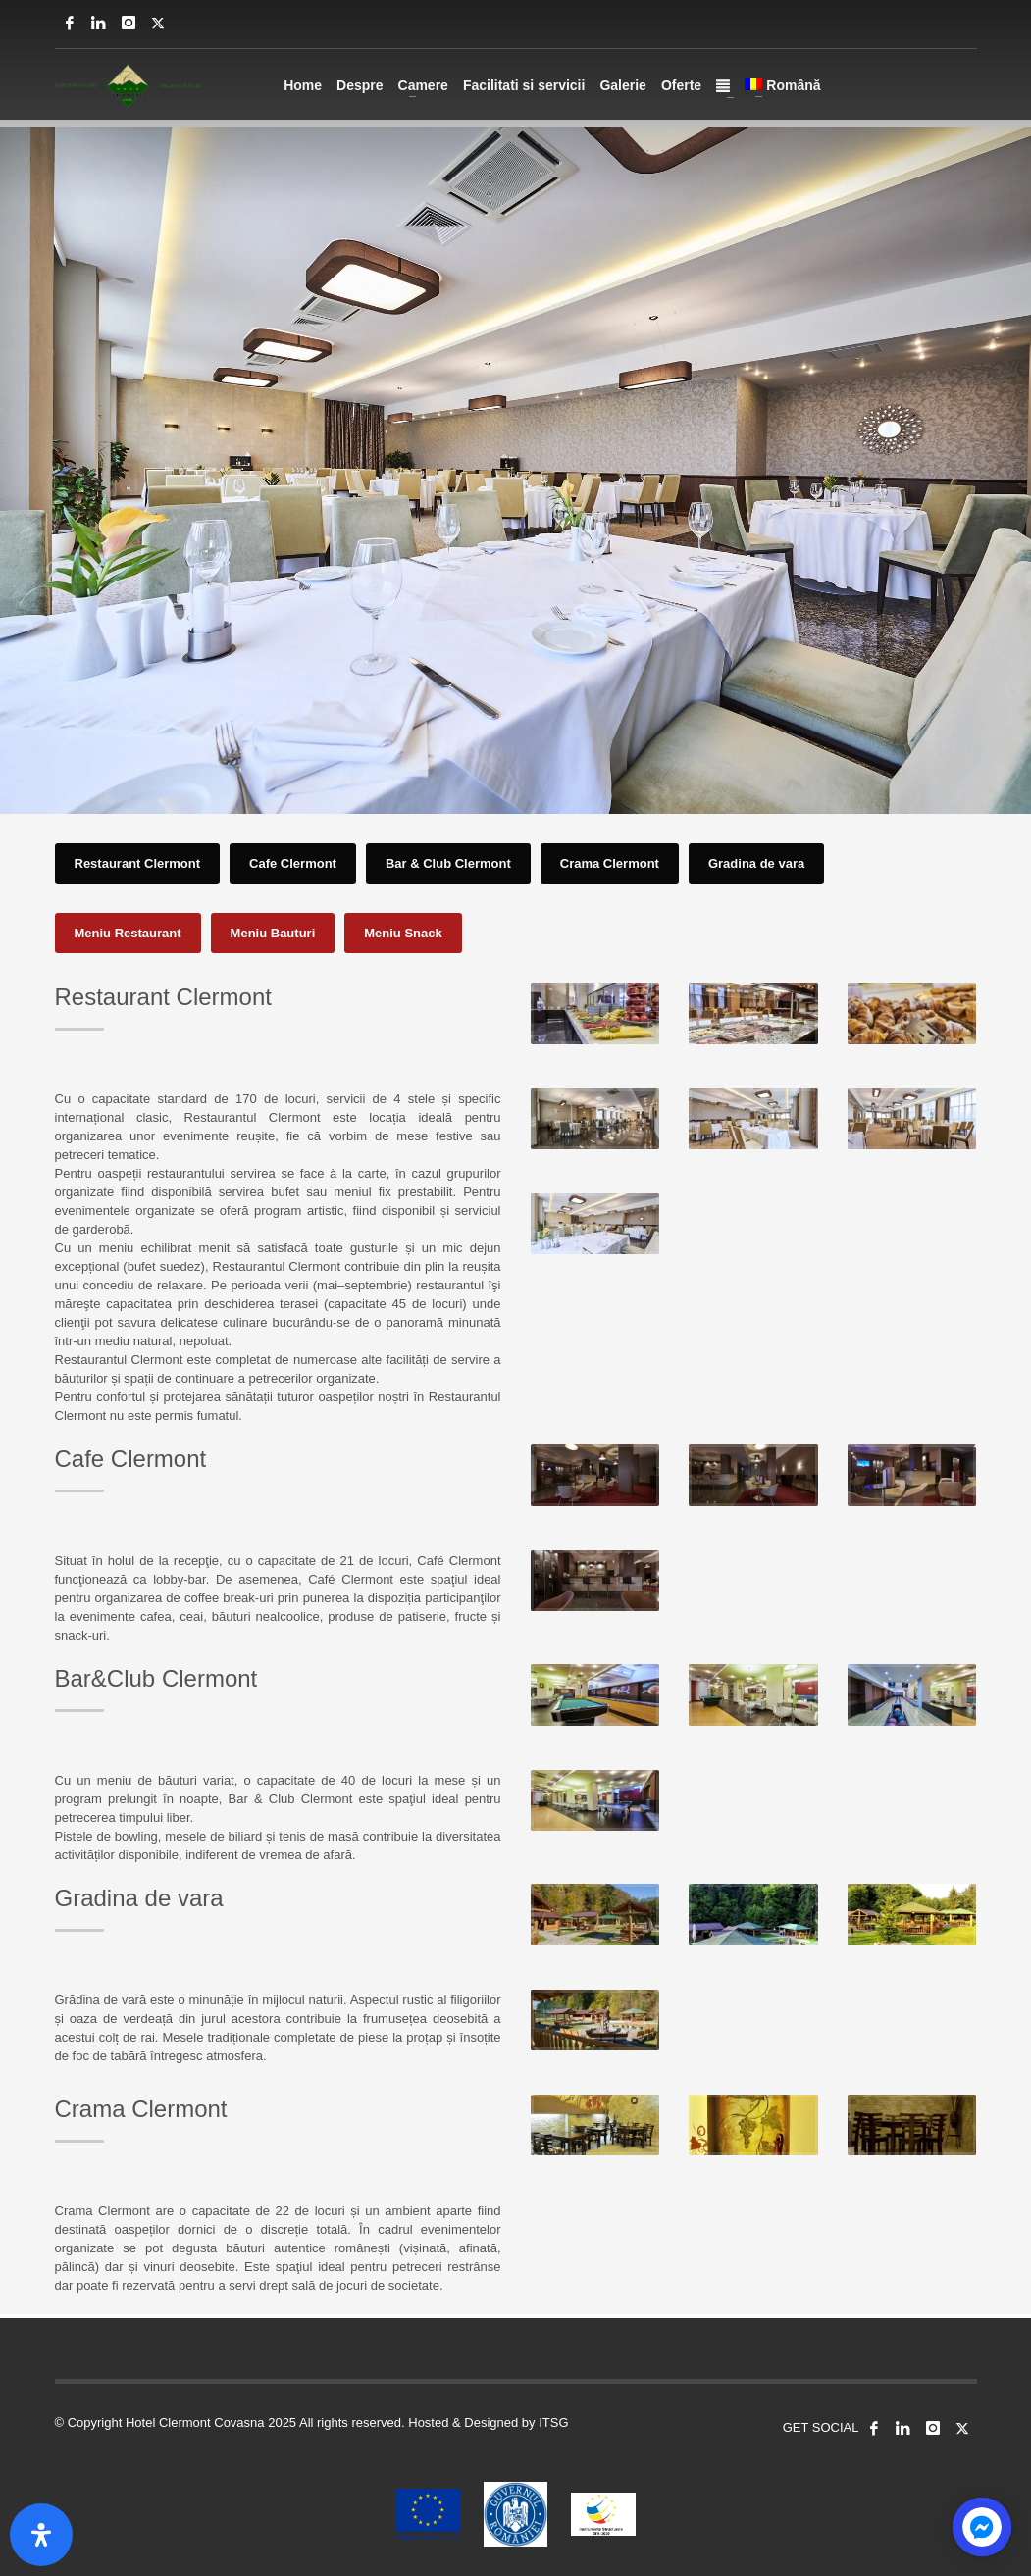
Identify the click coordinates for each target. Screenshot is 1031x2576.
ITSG (553, 2422)
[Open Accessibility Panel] (41, 2534)
